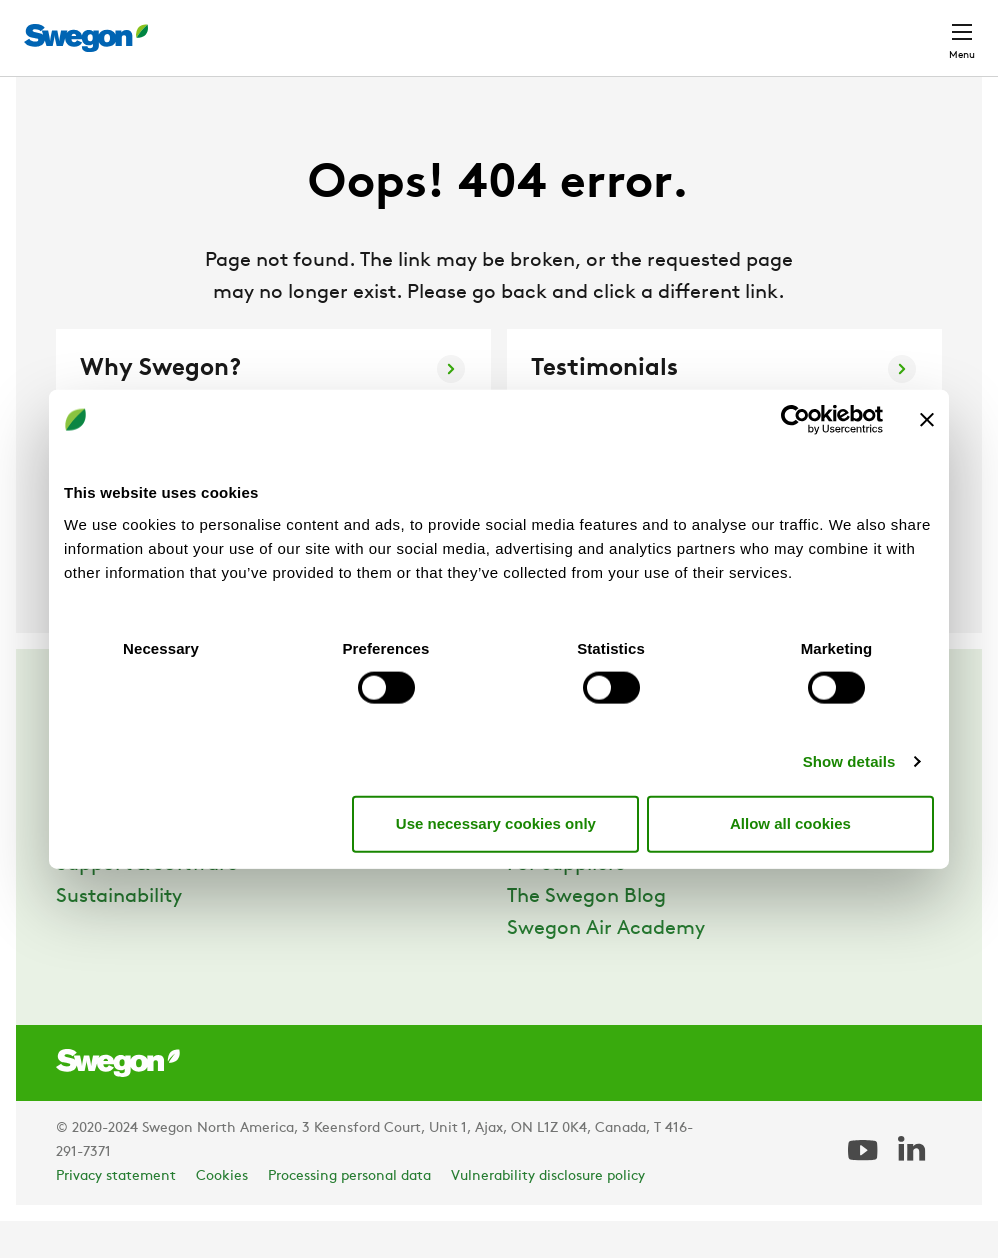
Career (692, 27)
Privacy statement (116, 1213)
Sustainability (119, 934)
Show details (849, 760)
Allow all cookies (790, 823)
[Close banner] (927, 420)
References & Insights (155, 870)
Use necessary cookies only (496, 823)
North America (803, 27)
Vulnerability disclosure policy (548, 1213)
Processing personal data (349, 1213)
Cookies (222, 1213)
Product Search (407, 27)
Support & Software (147, 902)
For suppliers (566, 902)
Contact (926, 28)
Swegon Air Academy (606, 966)
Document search (572, 28)
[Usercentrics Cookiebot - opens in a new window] (795, 420)
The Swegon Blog (586, 934)
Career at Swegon (591, 870)
